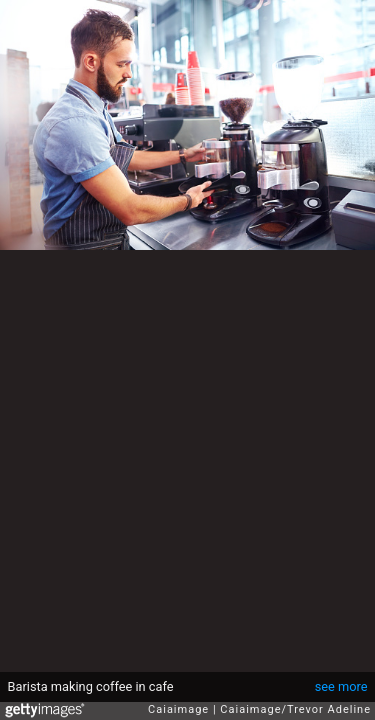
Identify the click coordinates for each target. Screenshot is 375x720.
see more (341, 686)
